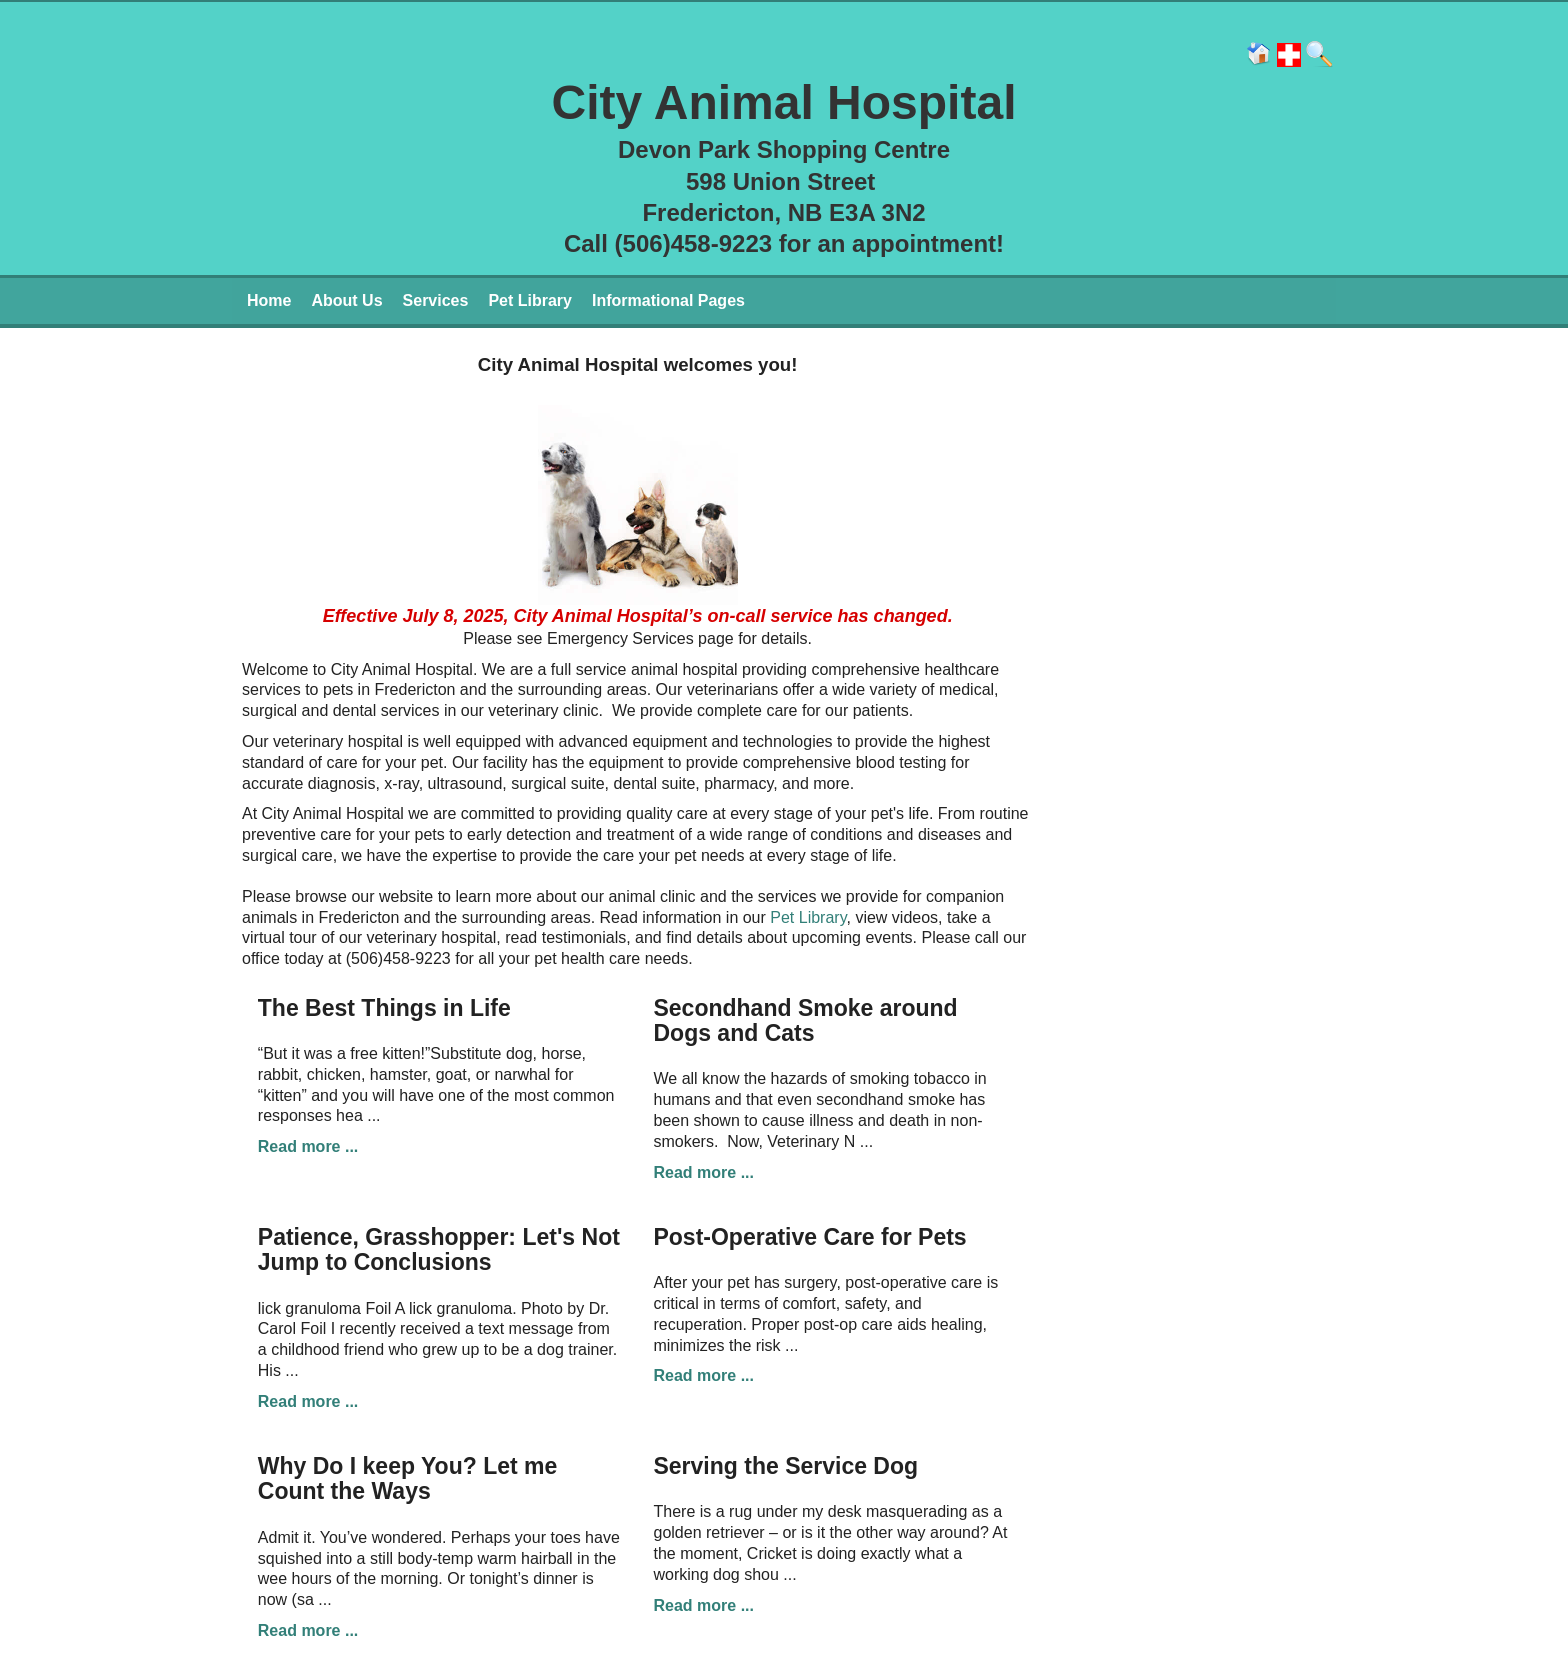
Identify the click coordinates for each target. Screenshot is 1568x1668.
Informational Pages (668, 300)
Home (269, 300)
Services (436, 300)
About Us (346, 300)
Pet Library (530, 300)
